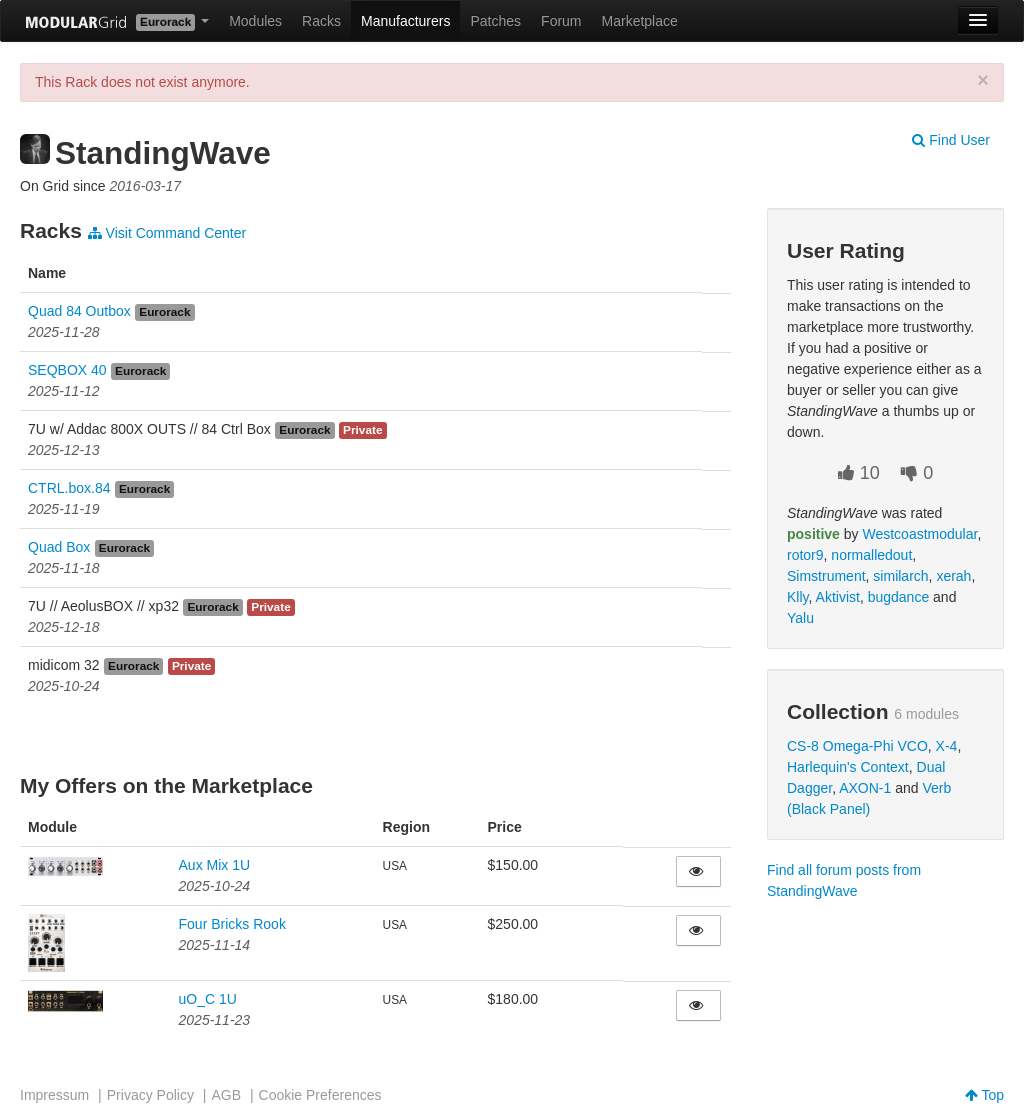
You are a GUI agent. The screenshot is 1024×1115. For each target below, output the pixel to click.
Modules (255, 21)
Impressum (54, 1095)
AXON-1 (865, 788)
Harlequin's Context (848, 767)
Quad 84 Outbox (79, 311)
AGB (226, 1095)
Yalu (800, 618)
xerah (953, 576)
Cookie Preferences (320, 1095)
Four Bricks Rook (232, 924)
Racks (321, 21)
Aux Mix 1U (215, 865)
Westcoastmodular (919, 534)
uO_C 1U (208, 999)
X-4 (947, 746)
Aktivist (838, 597)
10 (859, 473)
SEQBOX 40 (67, 370)
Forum (561, 21)
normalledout (871, 555)
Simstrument (826, 576)
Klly (798, 597)
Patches (495, 21)
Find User (951, 140)
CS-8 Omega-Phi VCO (857, 746)
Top (984, 1095)
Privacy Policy (150, 1095)
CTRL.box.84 (69, 488)
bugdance (899, 597)
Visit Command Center (167, 233)
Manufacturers (405, 21)
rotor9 (805, 555)
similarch (900, 576)
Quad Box (59, 547)
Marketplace (640, 21)
